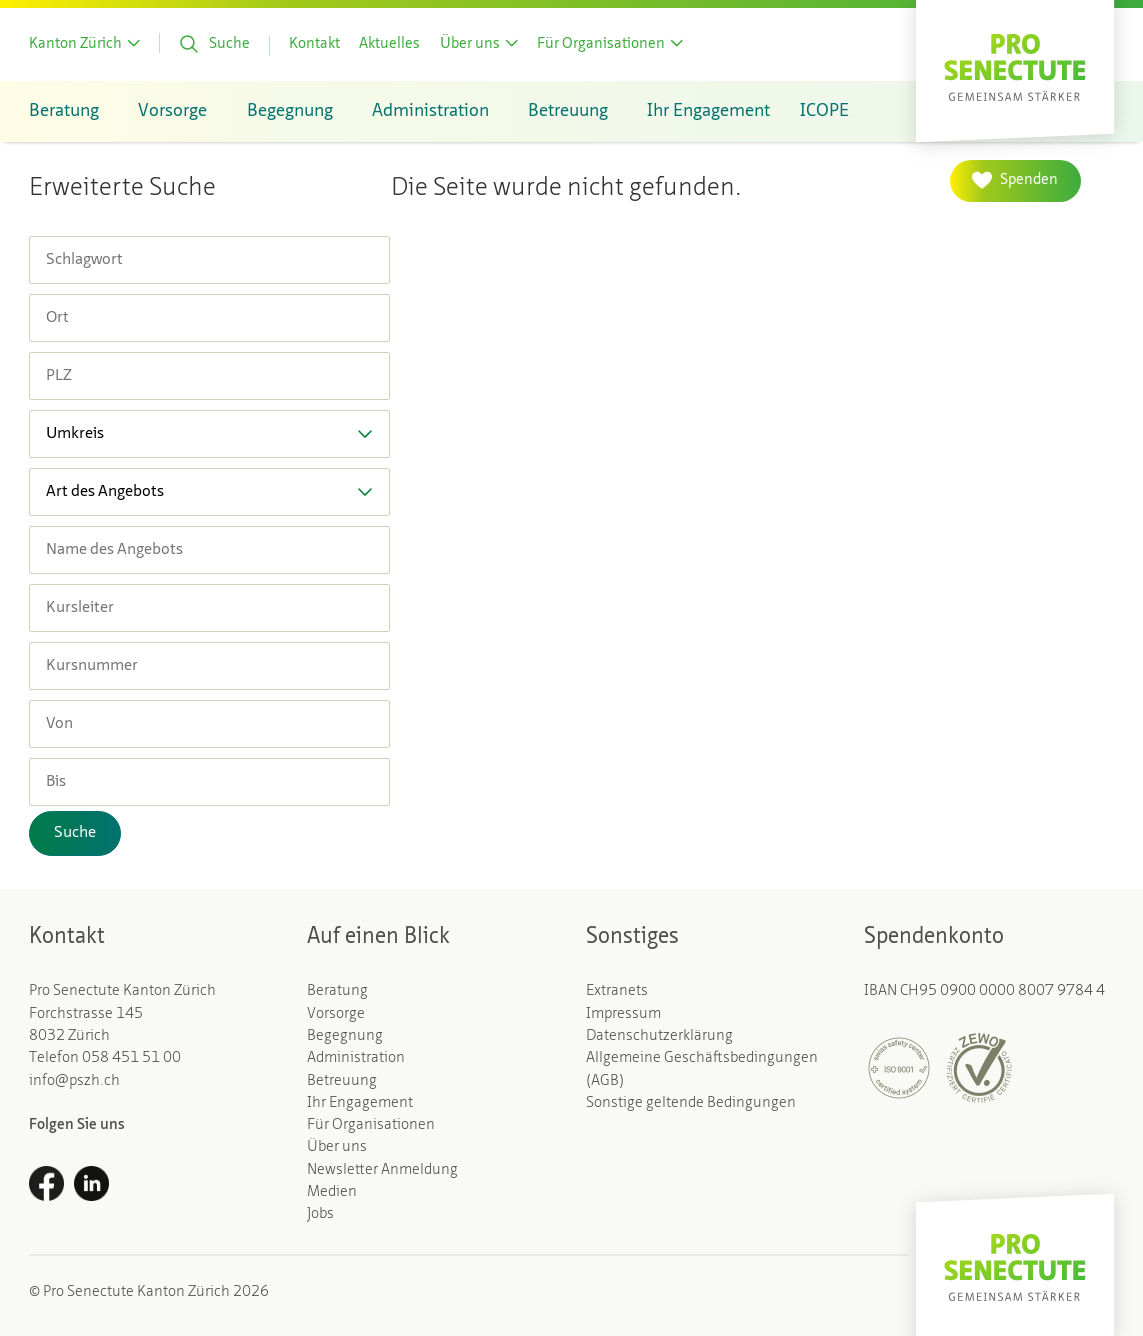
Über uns (337, 1147)
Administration (356, 1058)
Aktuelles (389, 44)
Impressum (623, 1014)
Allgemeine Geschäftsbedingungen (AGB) (702, 1069)
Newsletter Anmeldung (382, 1170)
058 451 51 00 (131, 1058)
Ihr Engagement (360, 1103)
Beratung (337, 991)
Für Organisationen (371, 1125)
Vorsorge (336, 1014)
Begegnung (345, 1036)
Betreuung (342, 1081)
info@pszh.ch (74, 1081)
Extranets (617, 991)
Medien (332, 1192)
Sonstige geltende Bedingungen (691, 1103)
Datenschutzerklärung (659, 1036)
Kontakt (314, 44)
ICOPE (824, 111)
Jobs (320, 1214)
